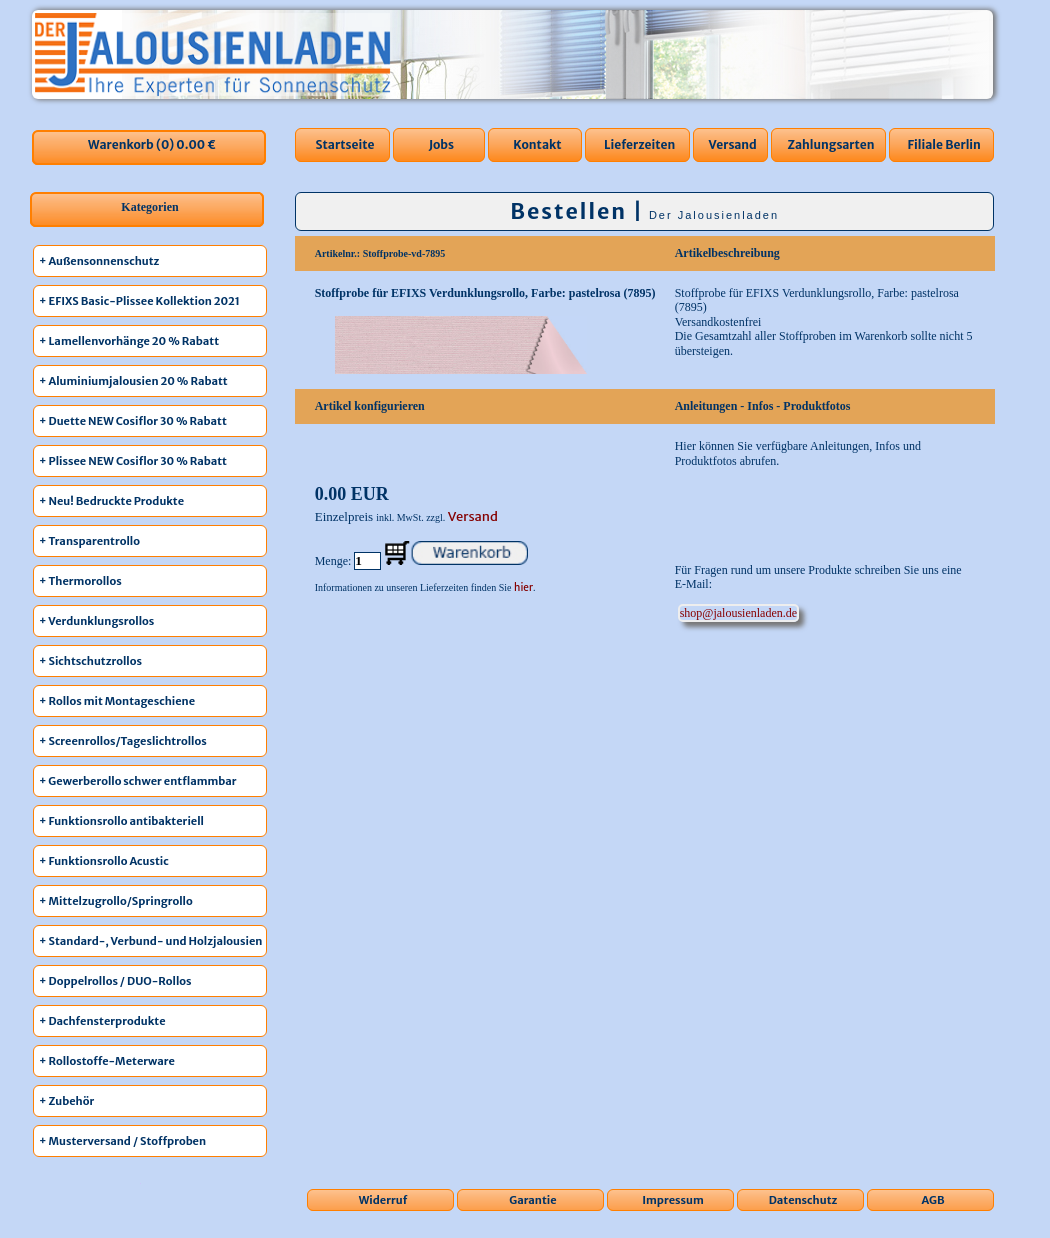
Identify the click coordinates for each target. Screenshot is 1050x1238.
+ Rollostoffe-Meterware (107, 1061)
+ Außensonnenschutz (99, 261)
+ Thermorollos (80, 581)
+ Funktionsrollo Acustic (104, 861)
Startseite (344, 144)
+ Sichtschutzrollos (90, 661)
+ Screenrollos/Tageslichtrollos (123, 741)
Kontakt (537, 144)
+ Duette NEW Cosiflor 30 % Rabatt (133, 421)
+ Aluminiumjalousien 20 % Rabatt (133, 381)
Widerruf (383, 1200)
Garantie (532, 1200)
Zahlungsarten (830, 144)
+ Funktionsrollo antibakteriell (121, 821)
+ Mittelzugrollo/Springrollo (116, 901)
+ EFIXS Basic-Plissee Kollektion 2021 (139, 301)
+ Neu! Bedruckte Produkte (111, 501)
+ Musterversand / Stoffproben (122, 1141)
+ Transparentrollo (89, 541)
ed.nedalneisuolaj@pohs (738, 613)
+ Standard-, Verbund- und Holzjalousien (150, 941)
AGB (933, 1200)
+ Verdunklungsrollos (96, 621)
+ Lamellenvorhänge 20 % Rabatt (129, 341)
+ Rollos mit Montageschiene (117, 701)
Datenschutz (803, 1200)
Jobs (441, 144)
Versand (733, 144)
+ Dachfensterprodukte (102, 1021)
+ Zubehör (66, 1101)
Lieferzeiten (639, 144)
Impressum (673, 1200)
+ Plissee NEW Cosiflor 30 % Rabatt (133, 461)
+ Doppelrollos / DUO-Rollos (115, 981)
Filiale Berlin (943, 144)
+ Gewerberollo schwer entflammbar (138, 781)
